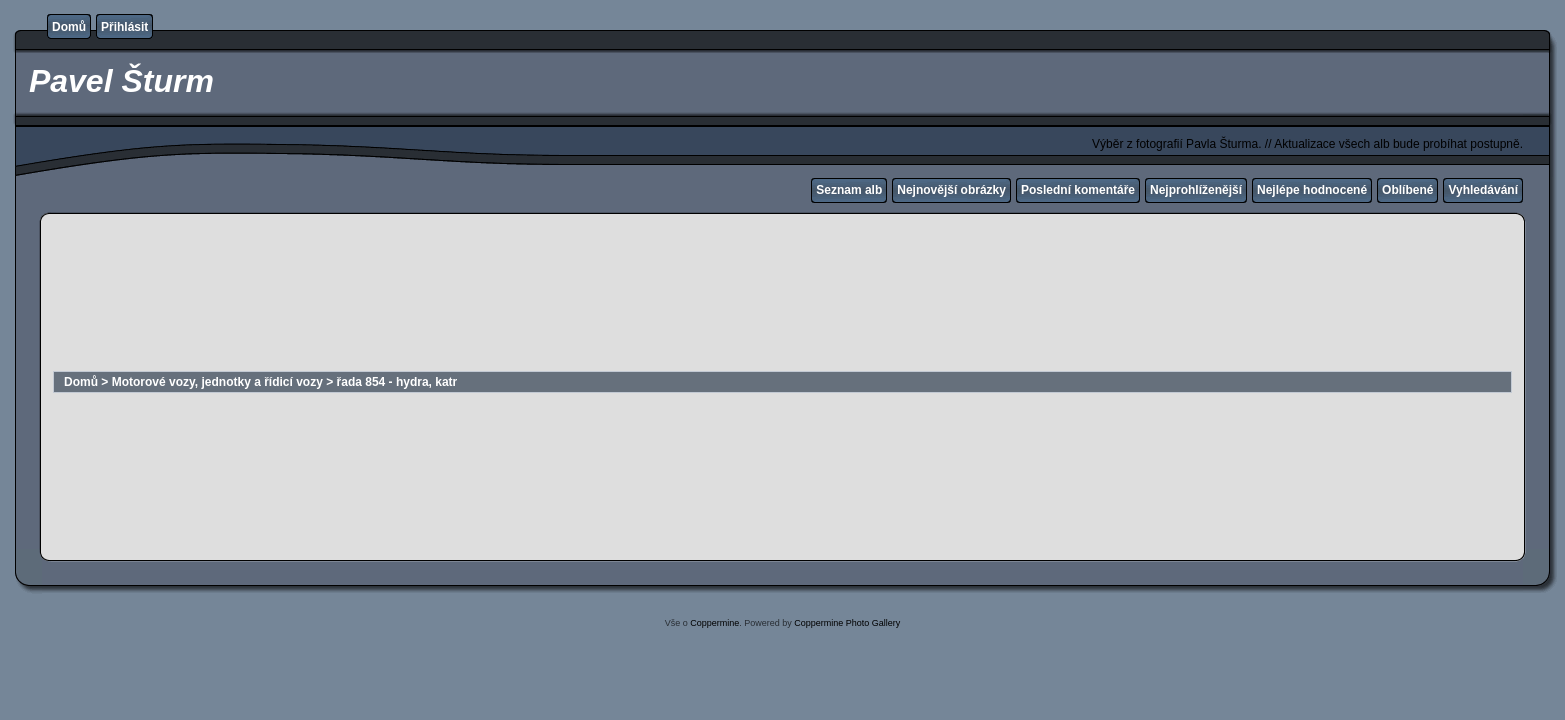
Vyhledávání (1483, 190)
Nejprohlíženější (1196, 190)
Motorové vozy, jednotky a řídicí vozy (217, 382)
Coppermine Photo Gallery (847, 623)
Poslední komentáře (1078, 190)
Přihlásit (124, 27)
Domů (69, 27)
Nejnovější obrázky (951, 190)
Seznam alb (849, 190)
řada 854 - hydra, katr (397, 382)
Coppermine (714, 623)
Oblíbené (1407, 190)
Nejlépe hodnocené (1312, 190)
